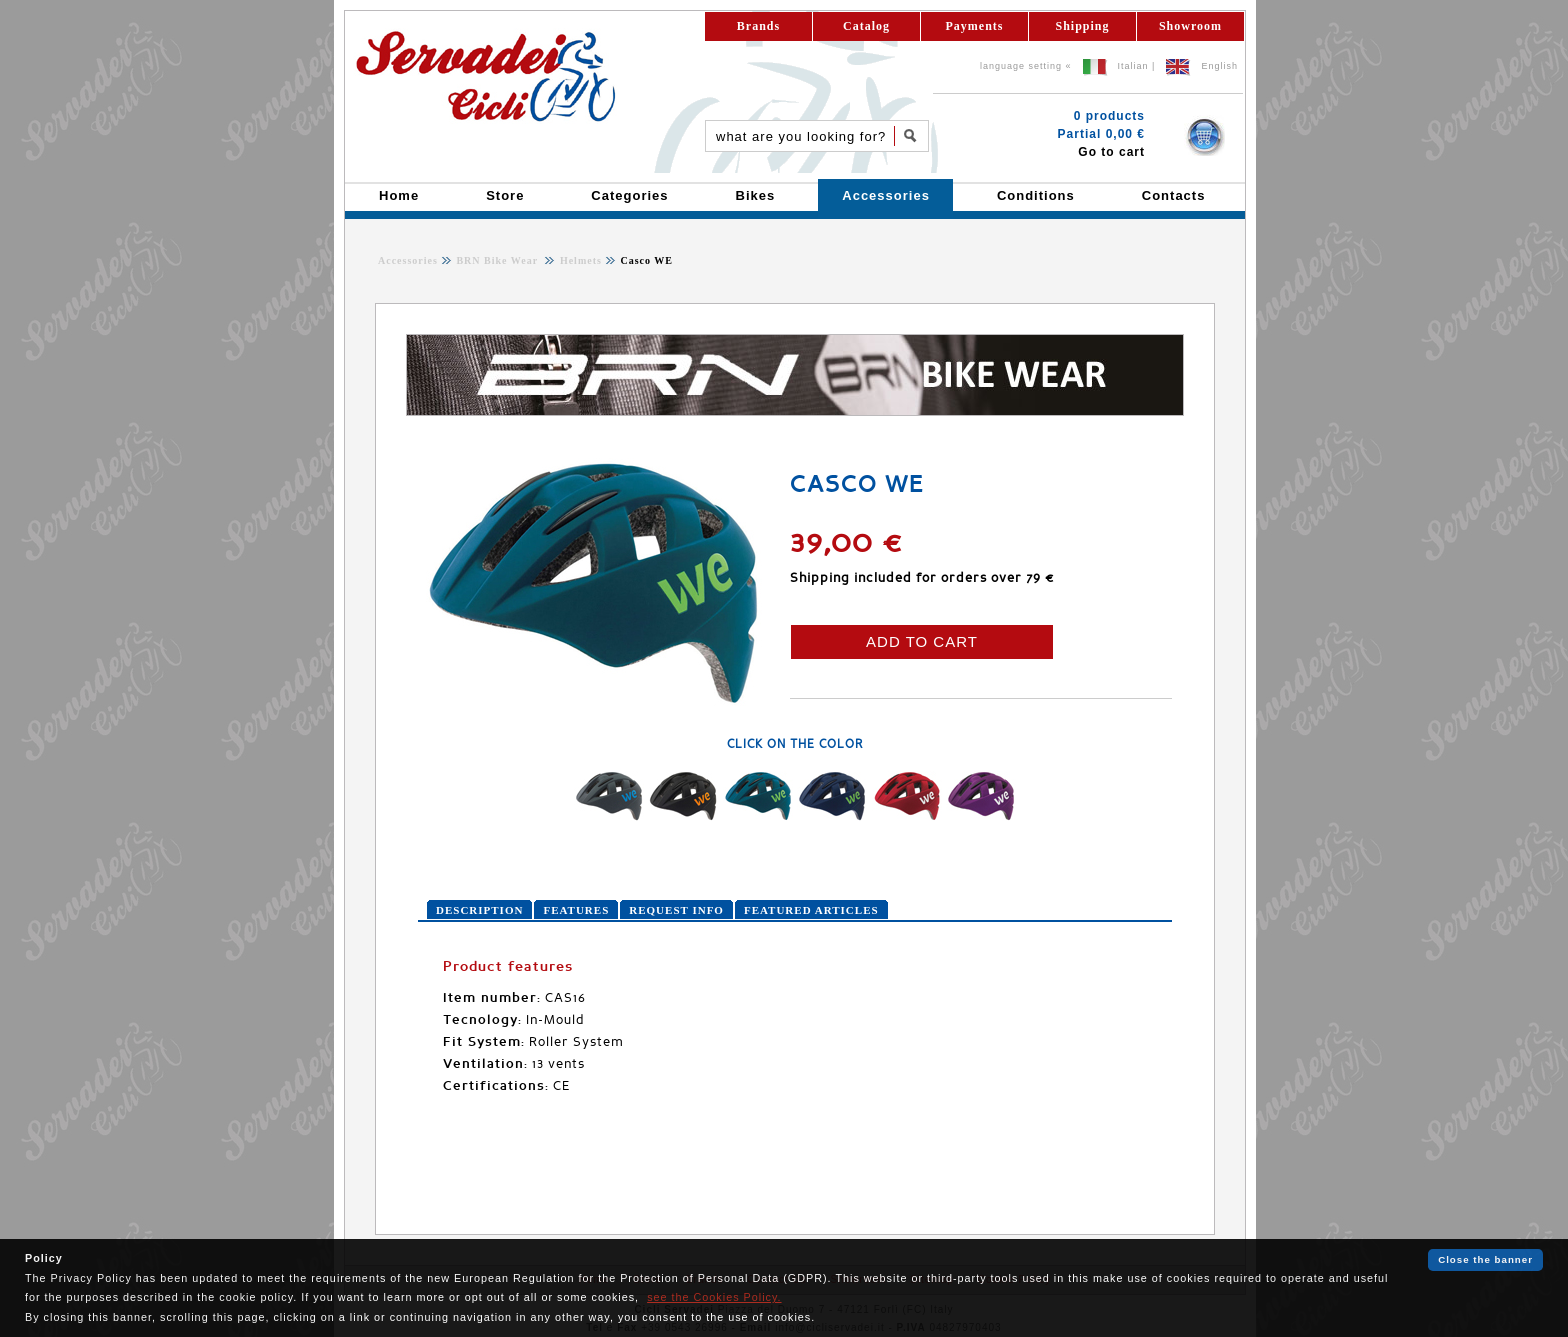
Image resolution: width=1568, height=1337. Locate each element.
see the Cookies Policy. (714, 1297)
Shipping (1082, 26)
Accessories (408, 260)
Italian (1133, 66)
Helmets (579, 260)
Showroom (1190, 26)
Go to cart (1111, 152)
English (1219, 66)
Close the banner (1485, 1259)
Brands (758, 26)
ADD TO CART (922, 641)
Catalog (866, 26)
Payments (975, 26)
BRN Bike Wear (498, 260)
